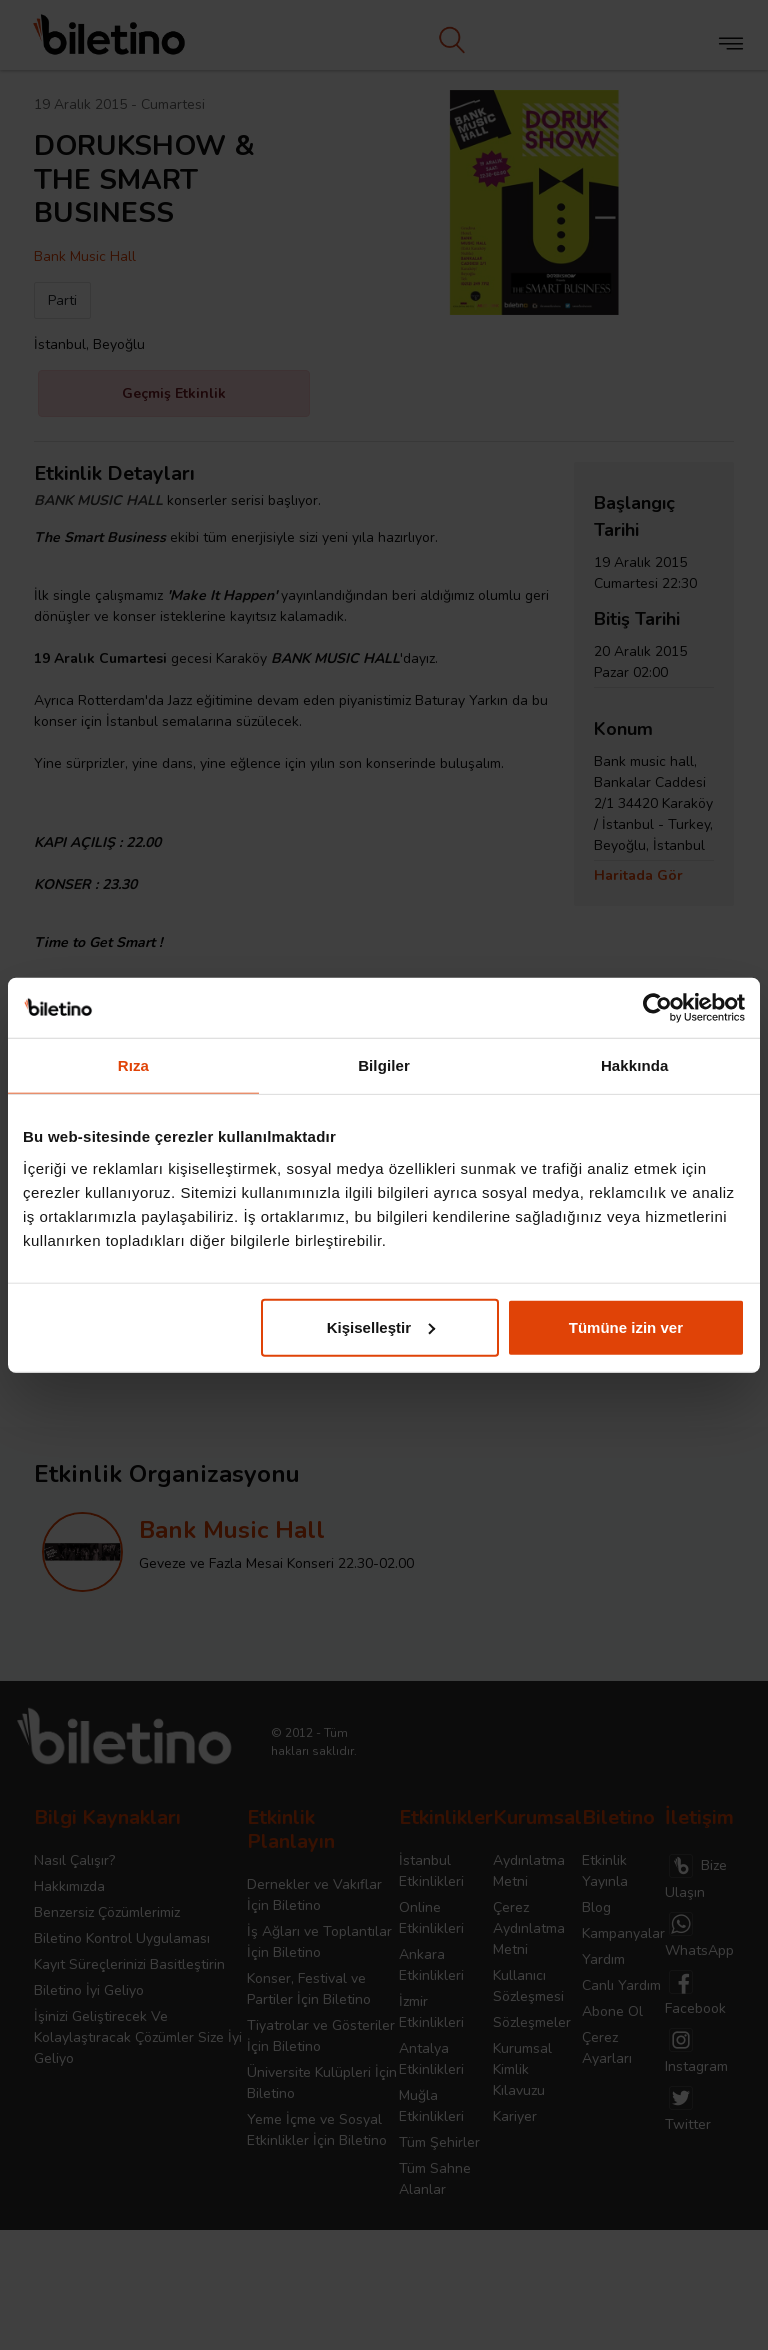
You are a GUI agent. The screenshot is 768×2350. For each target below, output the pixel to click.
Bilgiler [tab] (384, 1065)
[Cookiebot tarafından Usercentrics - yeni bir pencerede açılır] (657, 1008)
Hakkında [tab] (635, 1065)
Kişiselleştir (381, 1326)
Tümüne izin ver (626, 1326)
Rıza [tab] (133, 1065)
